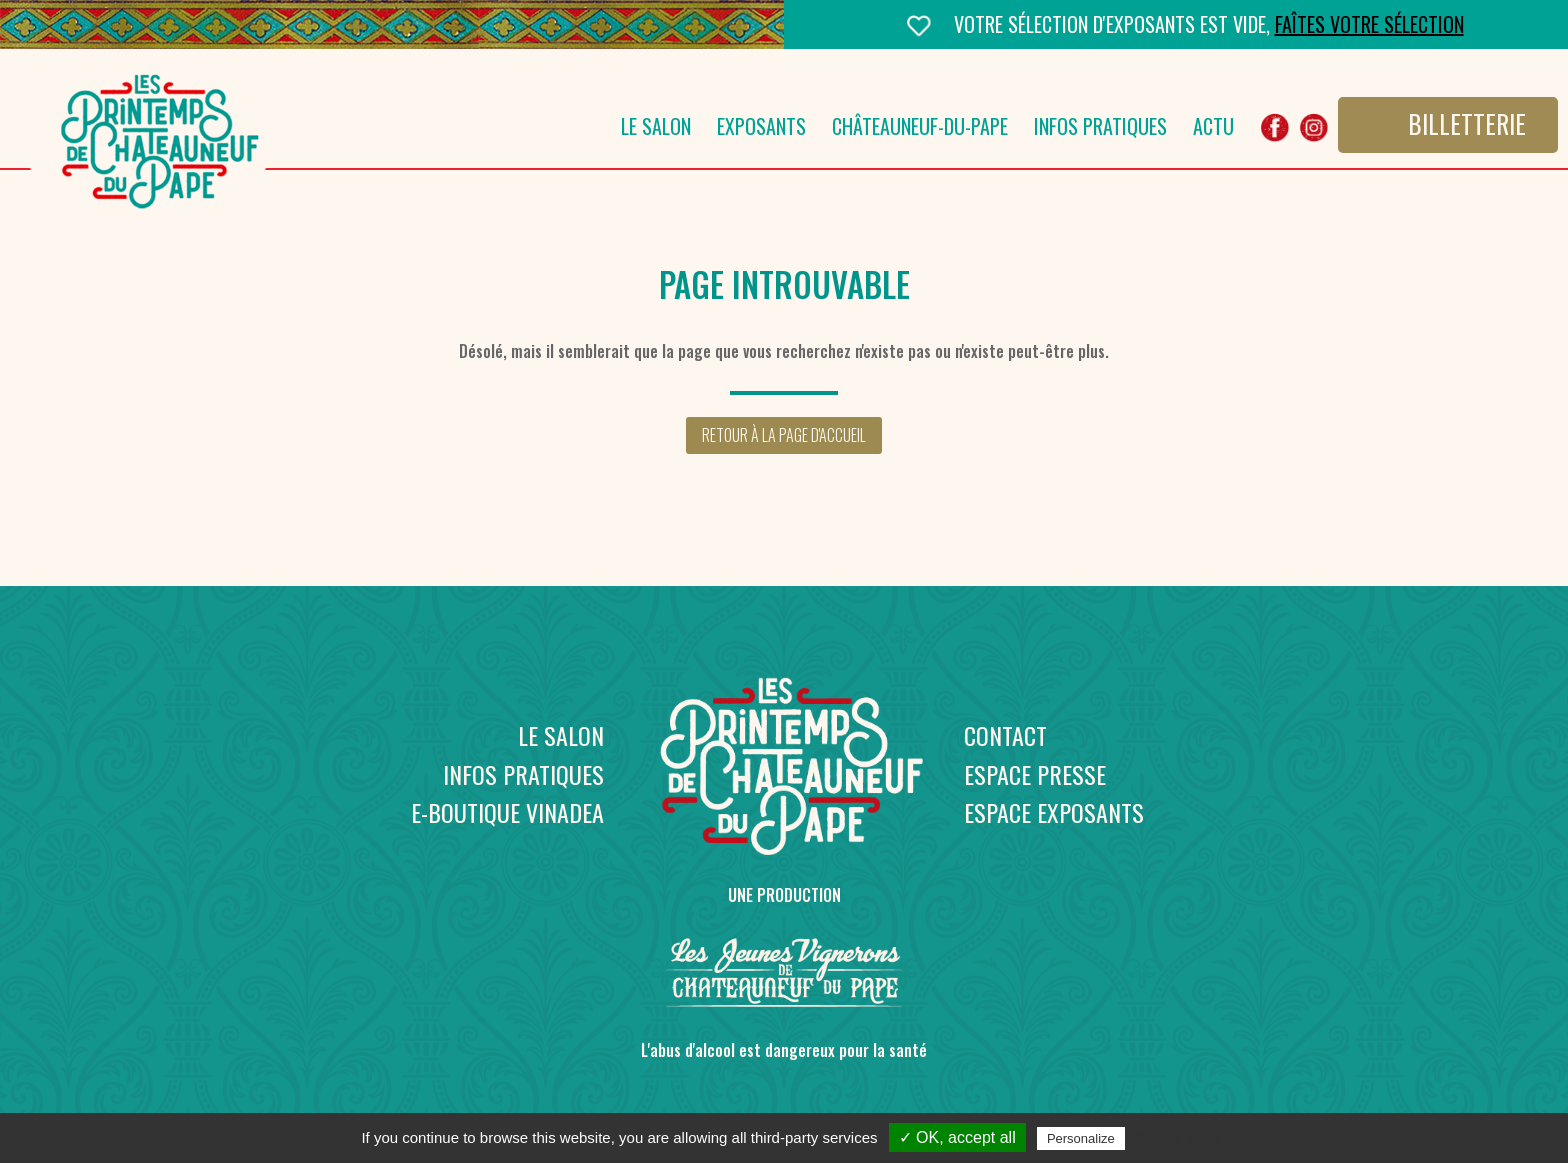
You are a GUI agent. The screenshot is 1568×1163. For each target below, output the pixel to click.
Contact (1005, 735)
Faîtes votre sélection (1369, 24)
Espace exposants (1054, 812)
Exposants (761, 131)
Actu (1213, 131)
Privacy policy (1178, 1138)
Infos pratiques (1100, 131)
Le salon (656, 131)
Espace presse (1035, 774)
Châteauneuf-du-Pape (920, 131)
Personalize (1081, 1138)
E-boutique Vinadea (507, 812)
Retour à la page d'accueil (784, 435)
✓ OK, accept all (957, 1137)
